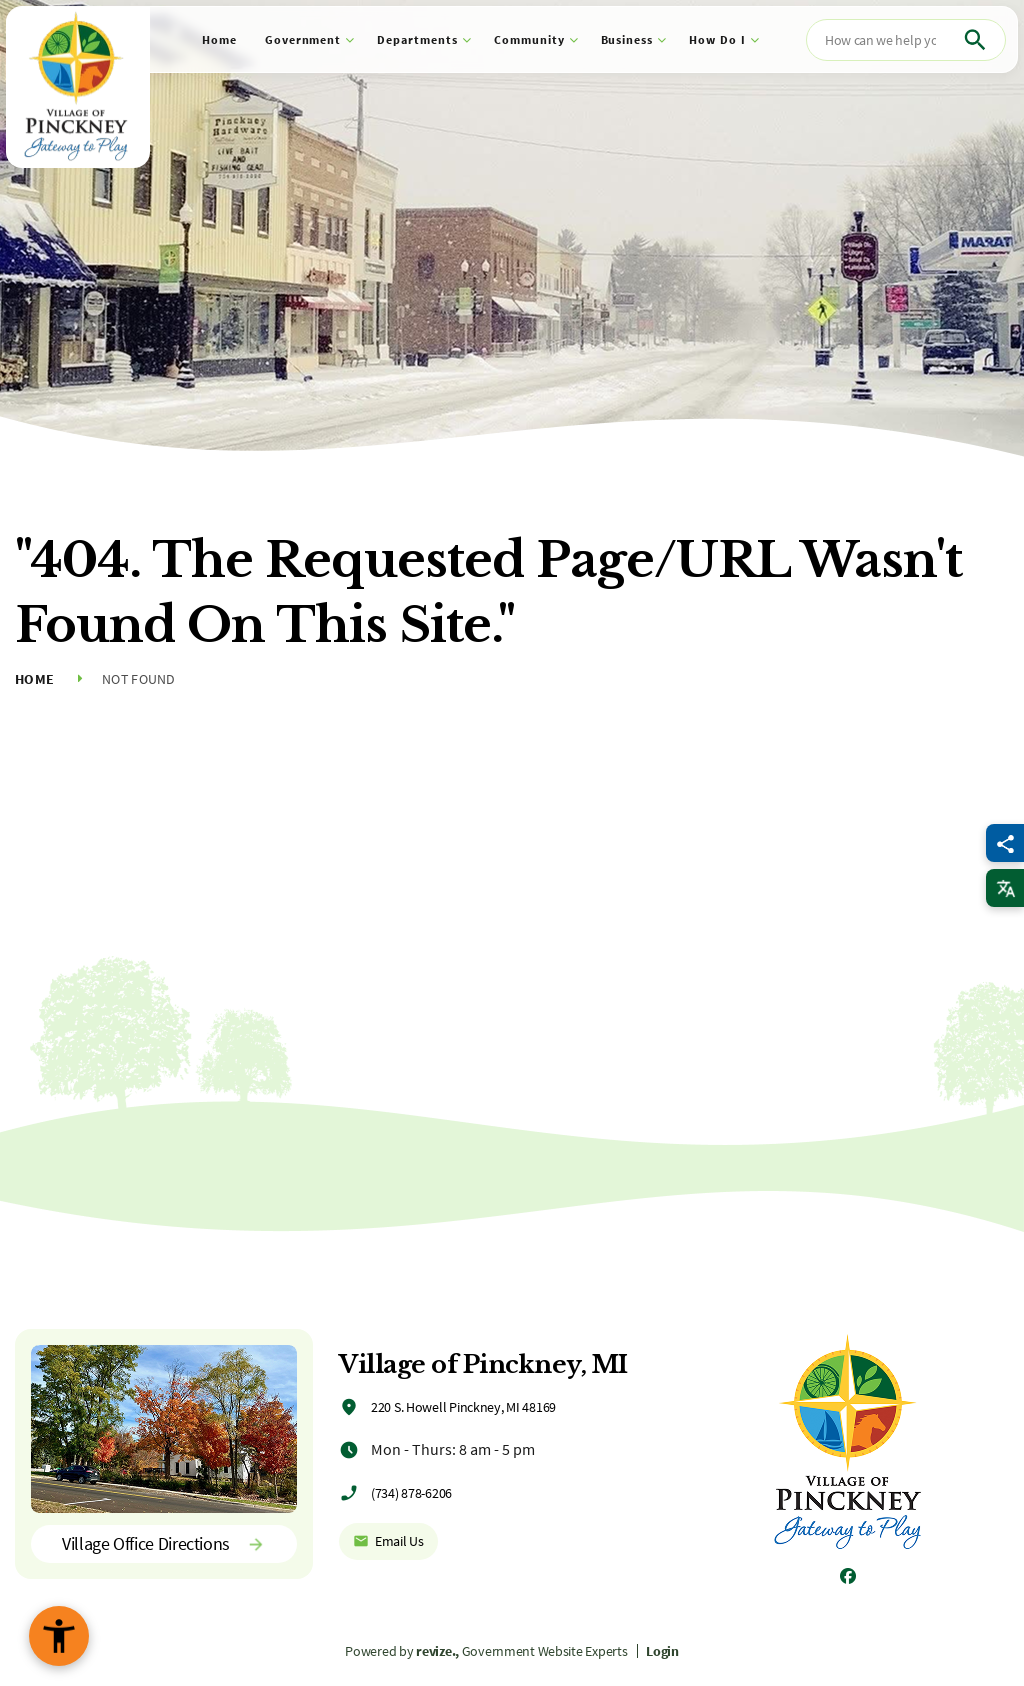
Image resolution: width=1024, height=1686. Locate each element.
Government (303, 39)
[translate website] (1005, 888)
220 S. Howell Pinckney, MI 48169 (463, 1407)
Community (529, 39)
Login (662, 1651)
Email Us (388, 1541)
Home (219, 39)
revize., (437, 1651)
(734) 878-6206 (411, 1493)
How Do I (717, 39)
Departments (417, 39)
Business (627, 39)
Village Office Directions (164, 1543)
